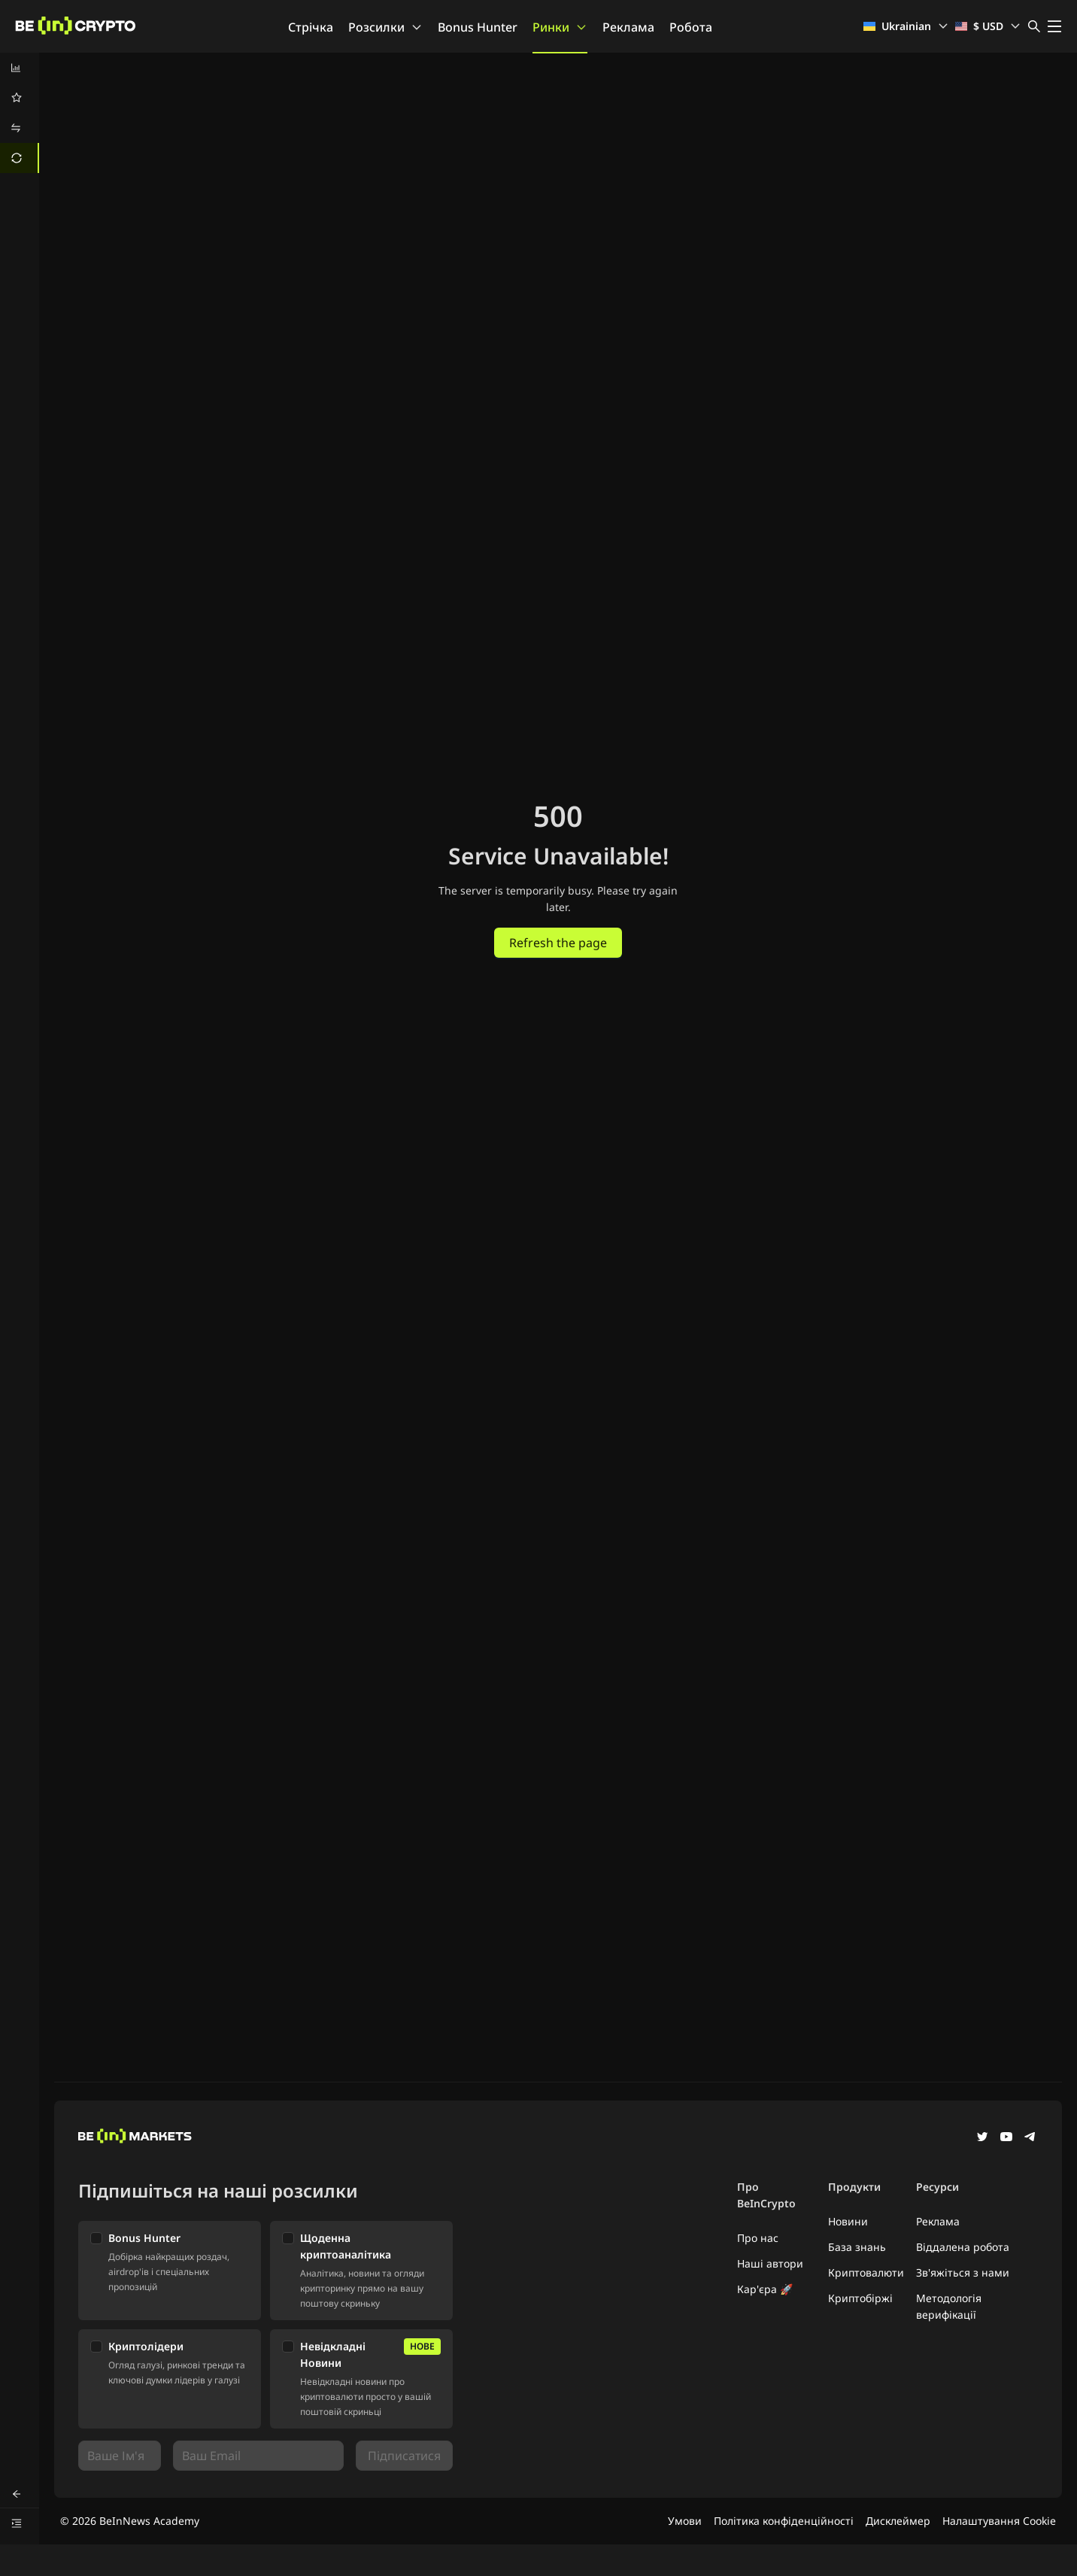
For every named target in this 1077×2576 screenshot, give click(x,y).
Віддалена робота (962, 2247)
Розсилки (385, 27)
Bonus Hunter (477, 27)
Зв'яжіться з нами (962, 2272)
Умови (685, 2521)
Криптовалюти (866, 2272)
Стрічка (310, 27)
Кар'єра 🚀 (765, 2289)
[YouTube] (1006, 2138)
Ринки (559, 27)
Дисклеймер (898, 2521)
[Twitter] (982, 2138)
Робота (690, 27)
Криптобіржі (860, 2298)
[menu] (19, 113)
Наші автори (770, 2263)
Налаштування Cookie (999, 2521)
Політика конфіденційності (784, 2521)
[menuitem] (19, 68)
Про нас (757, 2238)
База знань (857, 2247)
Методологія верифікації (948, 2306)
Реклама (628, 27)
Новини (848, 2221)
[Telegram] (1030, 2138)
